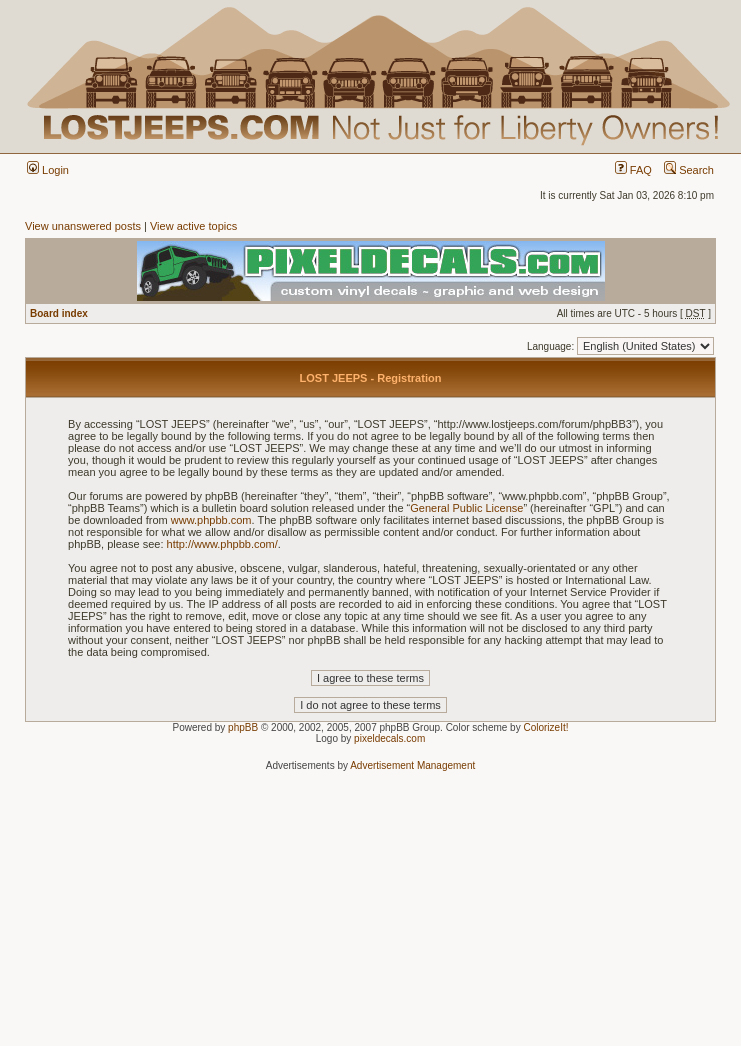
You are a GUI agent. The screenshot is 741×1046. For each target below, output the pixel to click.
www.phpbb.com (211, 520)
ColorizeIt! (545, 727)
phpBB (243, 727)
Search (689, 170)
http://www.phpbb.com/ (222, 544)
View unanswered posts (83, 226)
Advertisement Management (412, 765)
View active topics (193, 226)
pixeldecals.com (389, 738)
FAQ (633, 170)
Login (48, 170)
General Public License (466, 508)
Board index (59, 313)
